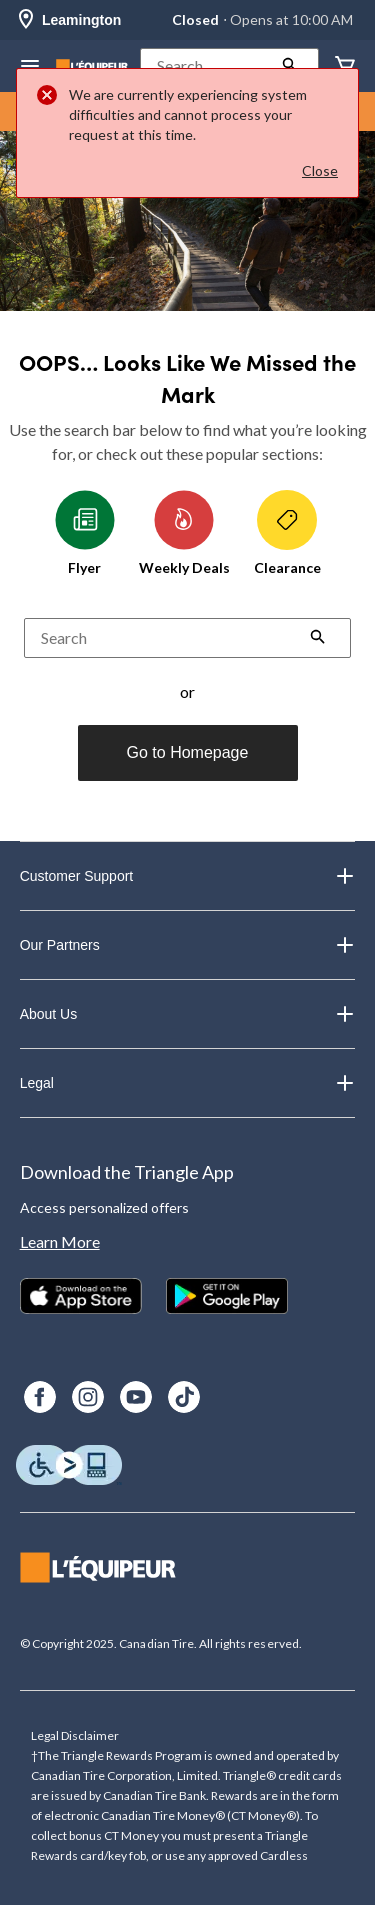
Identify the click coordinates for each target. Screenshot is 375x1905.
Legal (188, 1083)
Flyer (85, 533)
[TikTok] (184, 1397)
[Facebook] (40, 1397)
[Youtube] (136, 1397)
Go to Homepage (188, 752)
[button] (229, 66)
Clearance (287, 533)
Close (320, 170)
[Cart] (345, 66)
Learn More (60, 1241)
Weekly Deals (184, 533)
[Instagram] (88, 1397)
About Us (188, 1014)
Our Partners (188, 945)
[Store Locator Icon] (26, 20)
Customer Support (188, 876)
